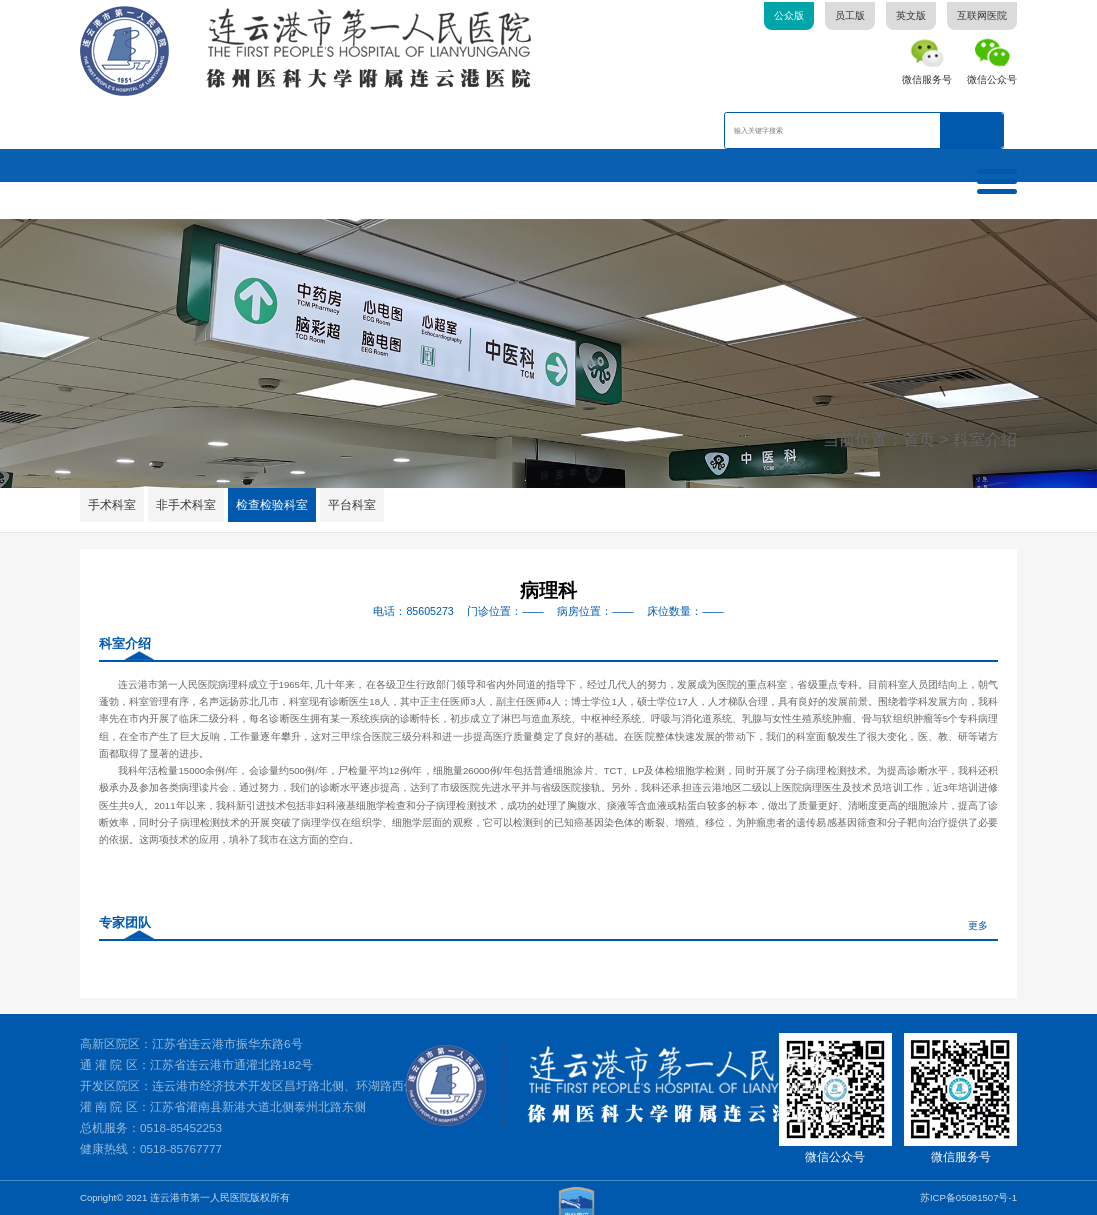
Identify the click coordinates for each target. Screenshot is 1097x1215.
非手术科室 (186, 504)
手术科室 (112, 504)
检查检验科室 (273, 504)
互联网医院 (982, 15)
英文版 (911, 15)
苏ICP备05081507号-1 (968, 1196)
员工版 (850, 15)
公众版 (789, 15)
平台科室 (353, 504)
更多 (978, 925)
